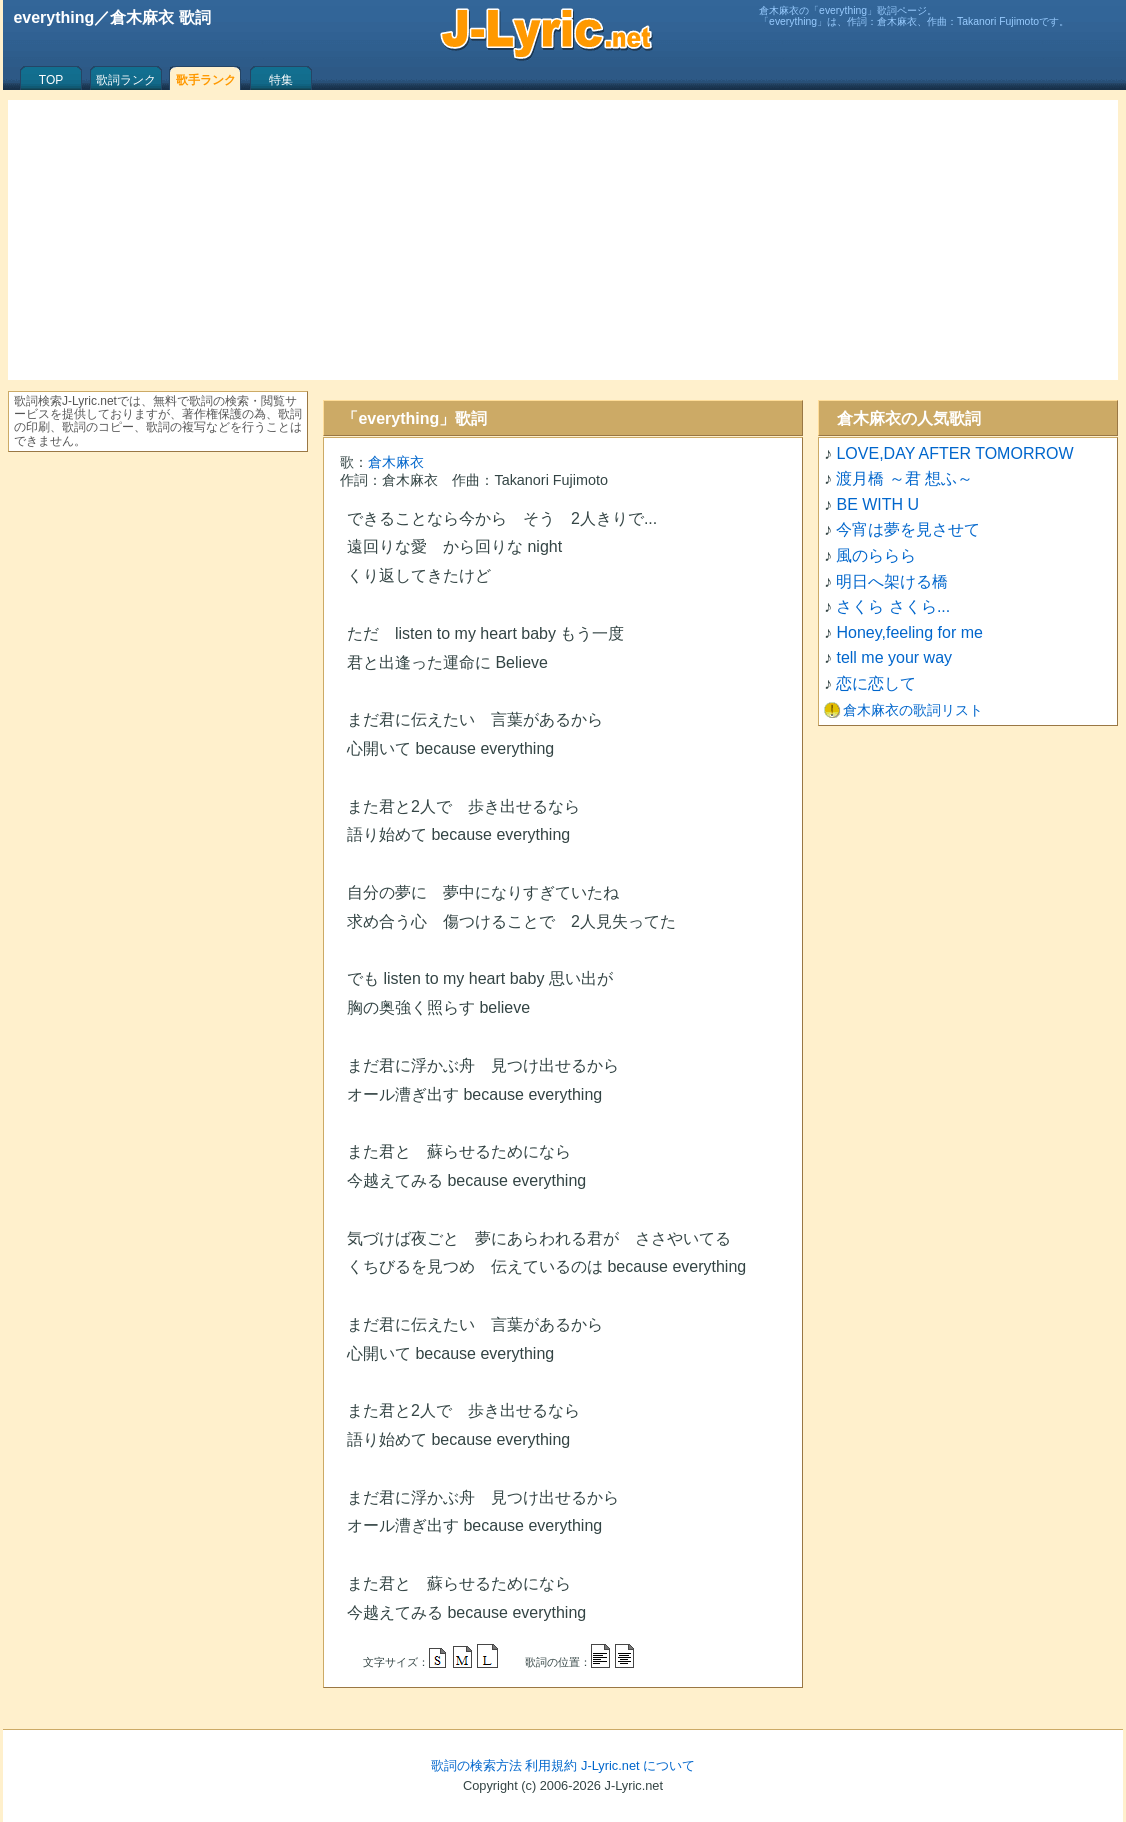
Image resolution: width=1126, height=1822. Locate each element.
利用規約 (551, 1765)
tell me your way (894, 657)
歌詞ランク (126, 80)
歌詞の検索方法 (476, 1765)
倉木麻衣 (396, 462)
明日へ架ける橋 (892, 581)
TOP (51, 80)
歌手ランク (206, 80)
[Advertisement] (563, 240)
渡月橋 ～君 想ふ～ (904, 478)
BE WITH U (877, 504)
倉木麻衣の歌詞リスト (913, 710)
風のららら (876, 555)
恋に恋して (876, 683)
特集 (281, 80)
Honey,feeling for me (909, 632)
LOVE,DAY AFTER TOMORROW (954, 453)
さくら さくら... (893, 606)
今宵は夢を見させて (908, 529)
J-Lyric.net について (638, 1765)
